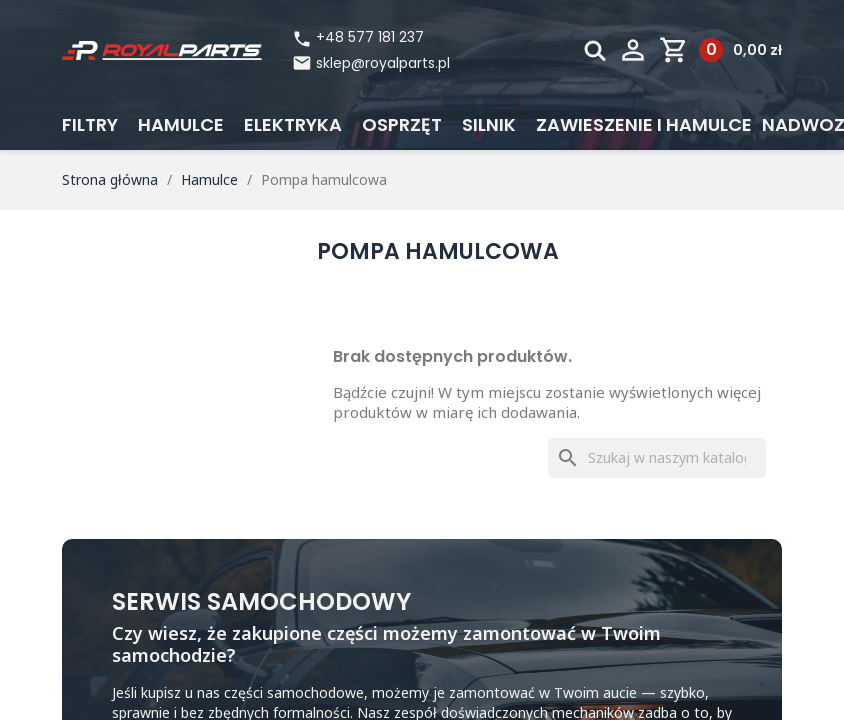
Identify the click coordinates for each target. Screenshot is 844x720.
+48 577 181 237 (358, 37)
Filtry (90, 124)
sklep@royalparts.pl (383, 63)
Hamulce (181, 124)
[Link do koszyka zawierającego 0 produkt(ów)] (720, 50)
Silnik (489, 124)
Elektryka (293, 124)
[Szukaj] (657, 458)
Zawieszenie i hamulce (644, 124)
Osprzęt (402, 124)
